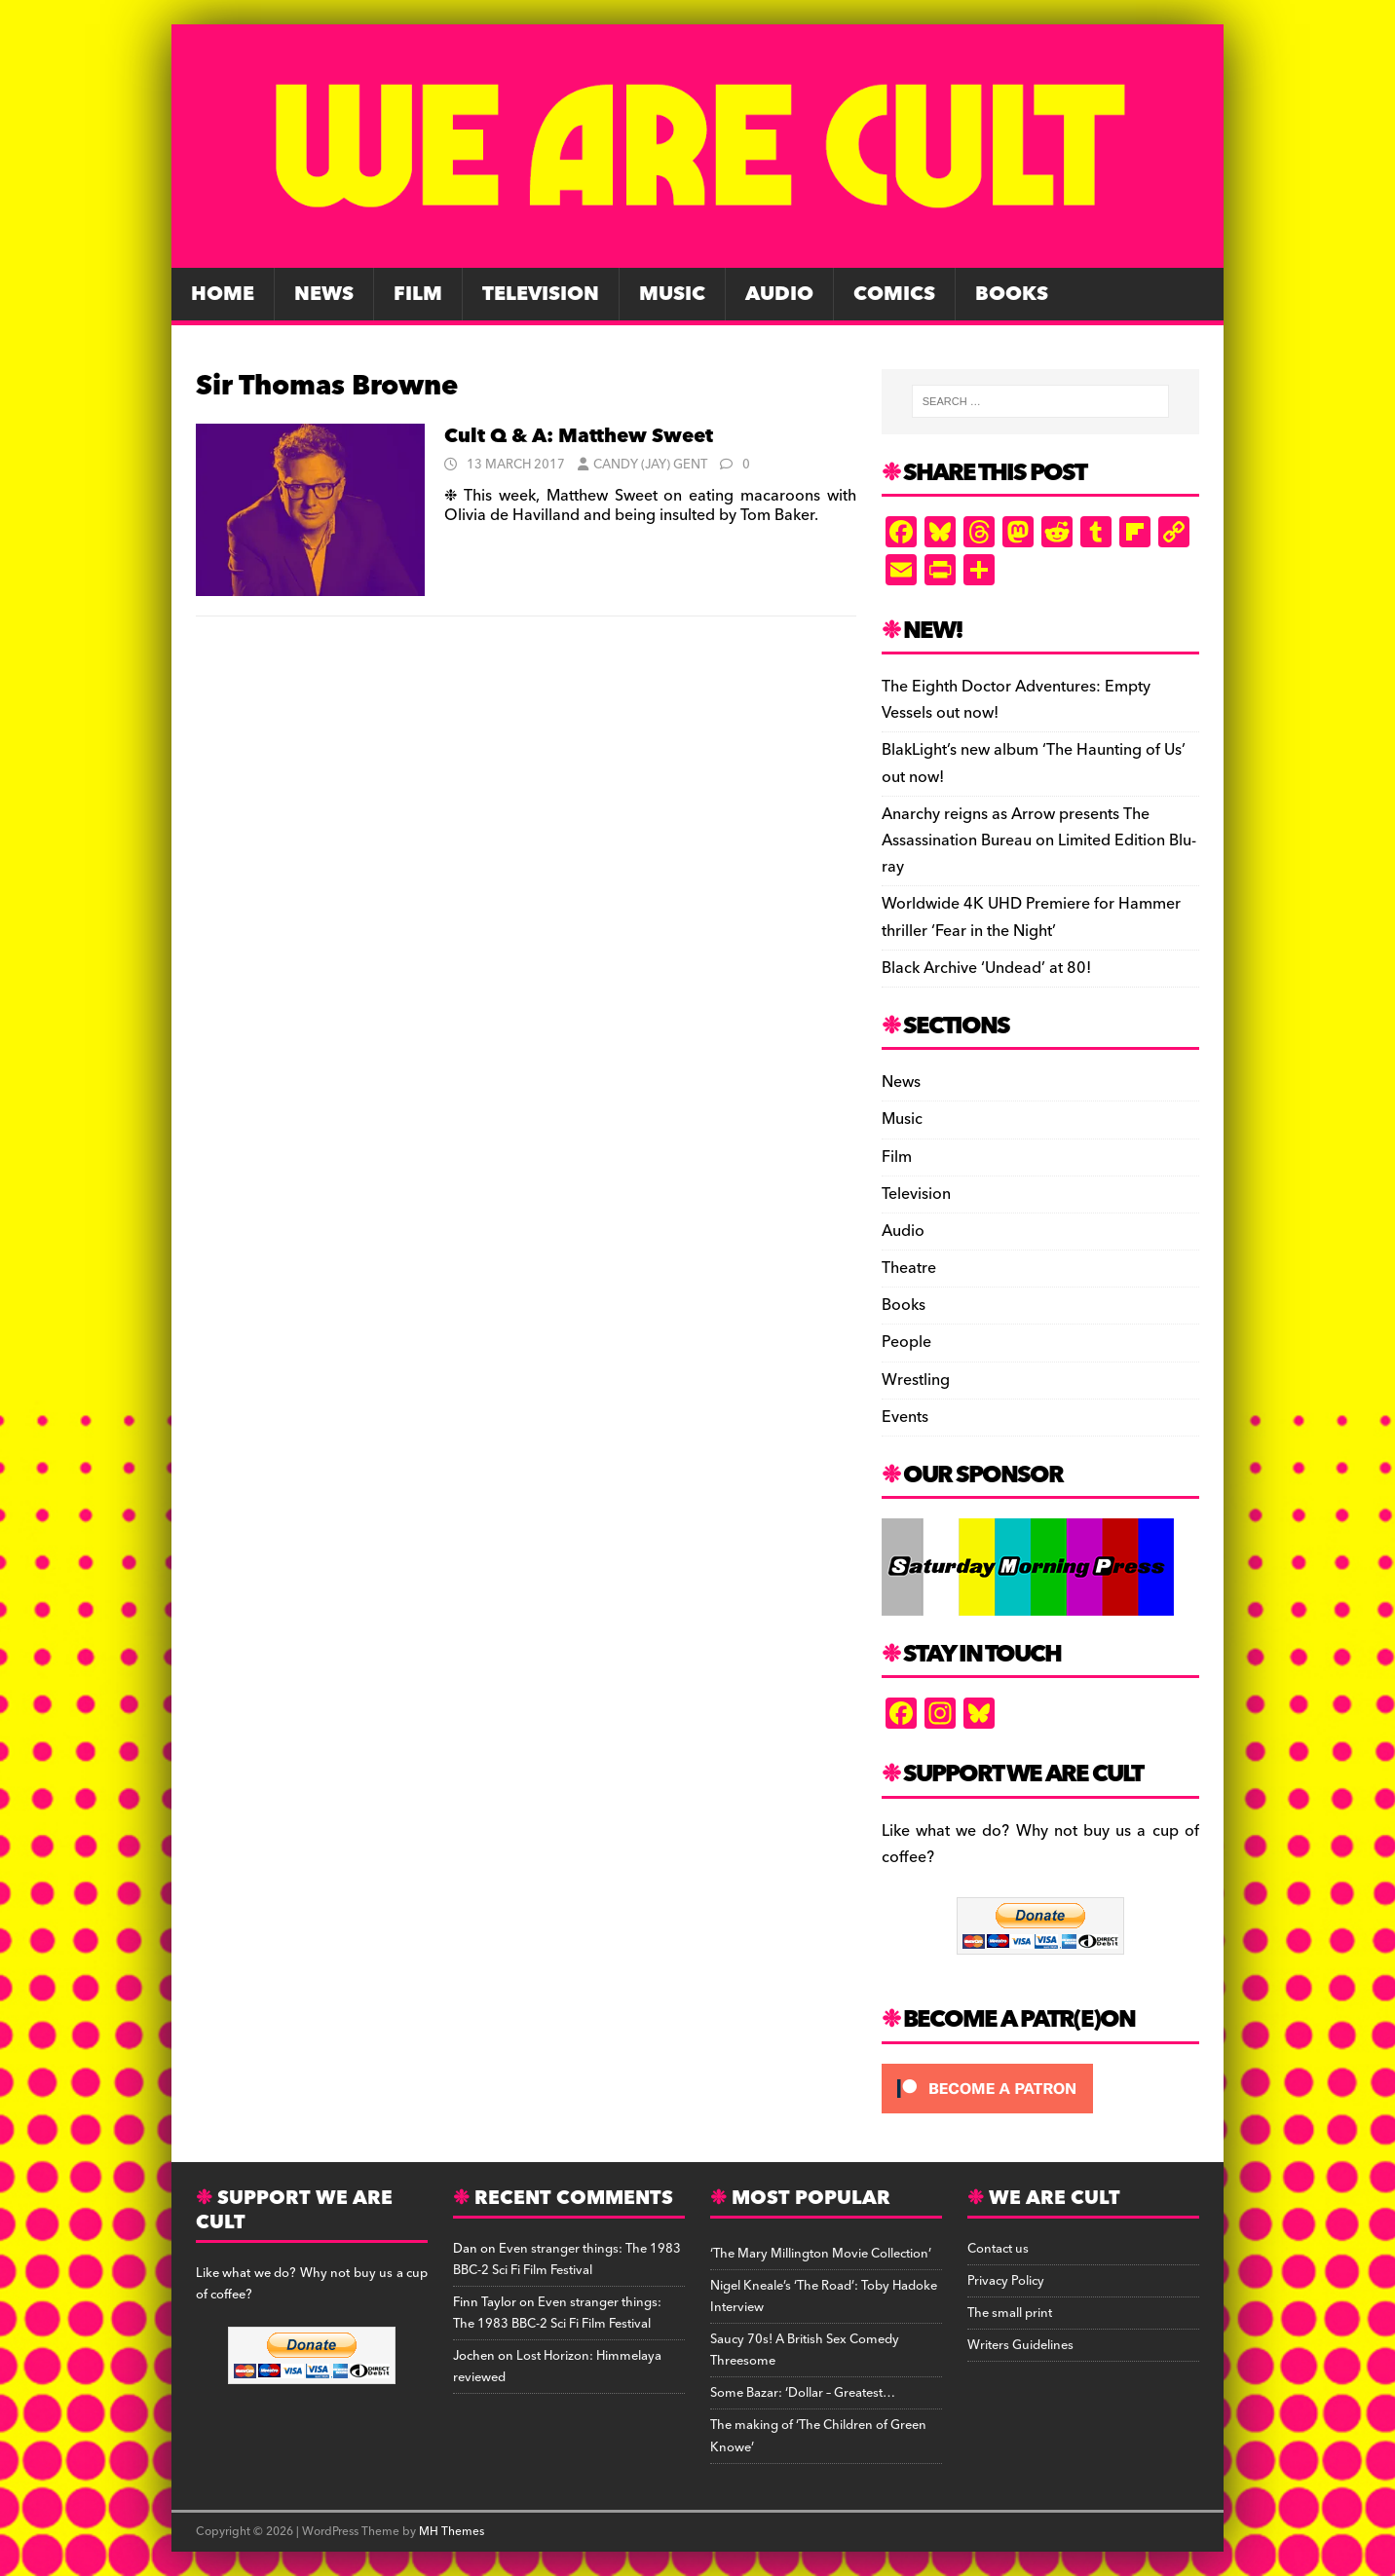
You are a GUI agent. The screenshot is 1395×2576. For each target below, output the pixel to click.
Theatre (909, 1268)
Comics (894, 294)
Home (222, 294)
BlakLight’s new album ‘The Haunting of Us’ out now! (1034, 763)
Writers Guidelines (1020, 2345)
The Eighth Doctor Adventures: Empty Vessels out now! (1016, 700)
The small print (1009, 2313)
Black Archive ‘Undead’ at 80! (986, 968)
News (324, 294)
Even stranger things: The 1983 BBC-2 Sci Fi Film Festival (567, 2259)
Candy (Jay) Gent (650, 464)
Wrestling (916, 1380)
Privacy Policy (1005, 2281)
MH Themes (451, 2531)
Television (540, 294)
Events (905, 1417)
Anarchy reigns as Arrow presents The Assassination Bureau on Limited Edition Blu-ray (1039, 840)
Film (418, 294)
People (906, 1342)
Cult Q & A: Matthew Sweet (578, 436)
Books (1011, 294)
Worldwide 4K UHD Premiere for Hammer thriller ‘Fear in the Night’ (1031, 917)
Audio (779, 294)
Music (672, 294)
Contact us (998, 2248)
